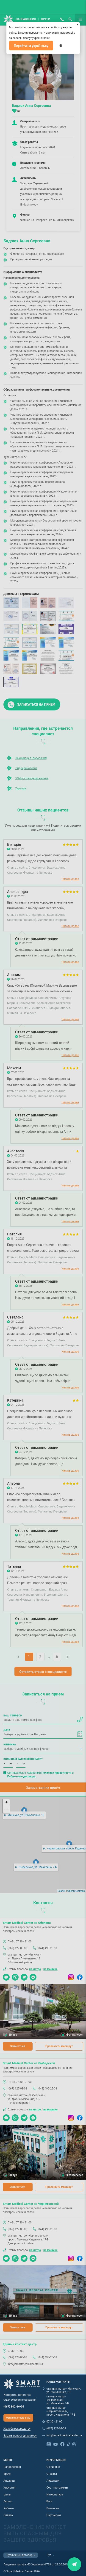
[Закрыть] (78, 24)
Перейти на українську (31, 46)
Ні (60, 46)
